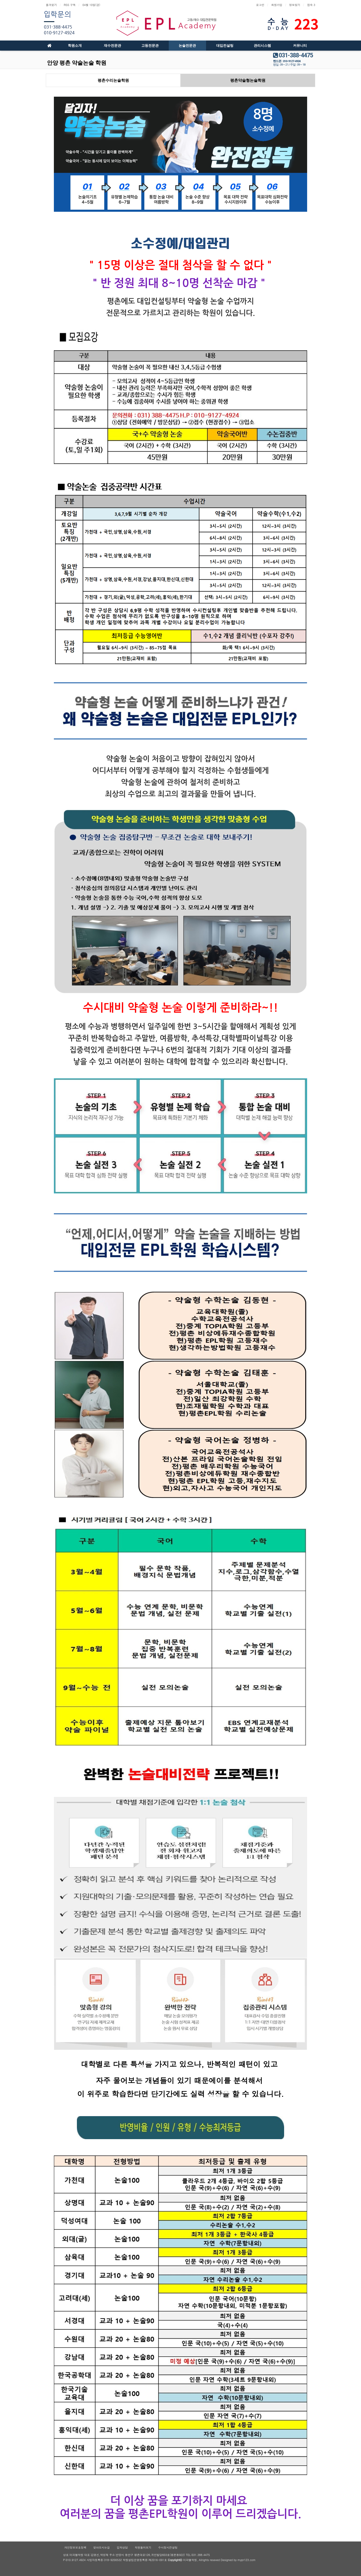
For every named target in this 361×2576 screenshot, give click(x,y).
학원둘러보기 (143, 2547)
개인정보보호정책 (75, 2547)
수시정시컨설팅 (168, 2547)
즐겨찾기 (51, 5)
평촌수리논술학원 (113, 80)
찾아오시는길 (101, 2547)
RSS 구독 (70, 5)
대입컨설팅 (224, 46)
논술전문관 (187, 46)
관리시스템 (262, 46)
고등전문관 (150, 46)
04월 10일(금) (91, 5)
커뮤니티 (300, 46)
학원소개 (75, 46)
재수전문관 (112, 46)
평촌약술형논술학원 (247, 80)
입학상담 (122, 2547)
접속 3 (311, 5)
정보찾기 (294, 5)
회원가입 (276, 5)
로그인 (260, 5)
